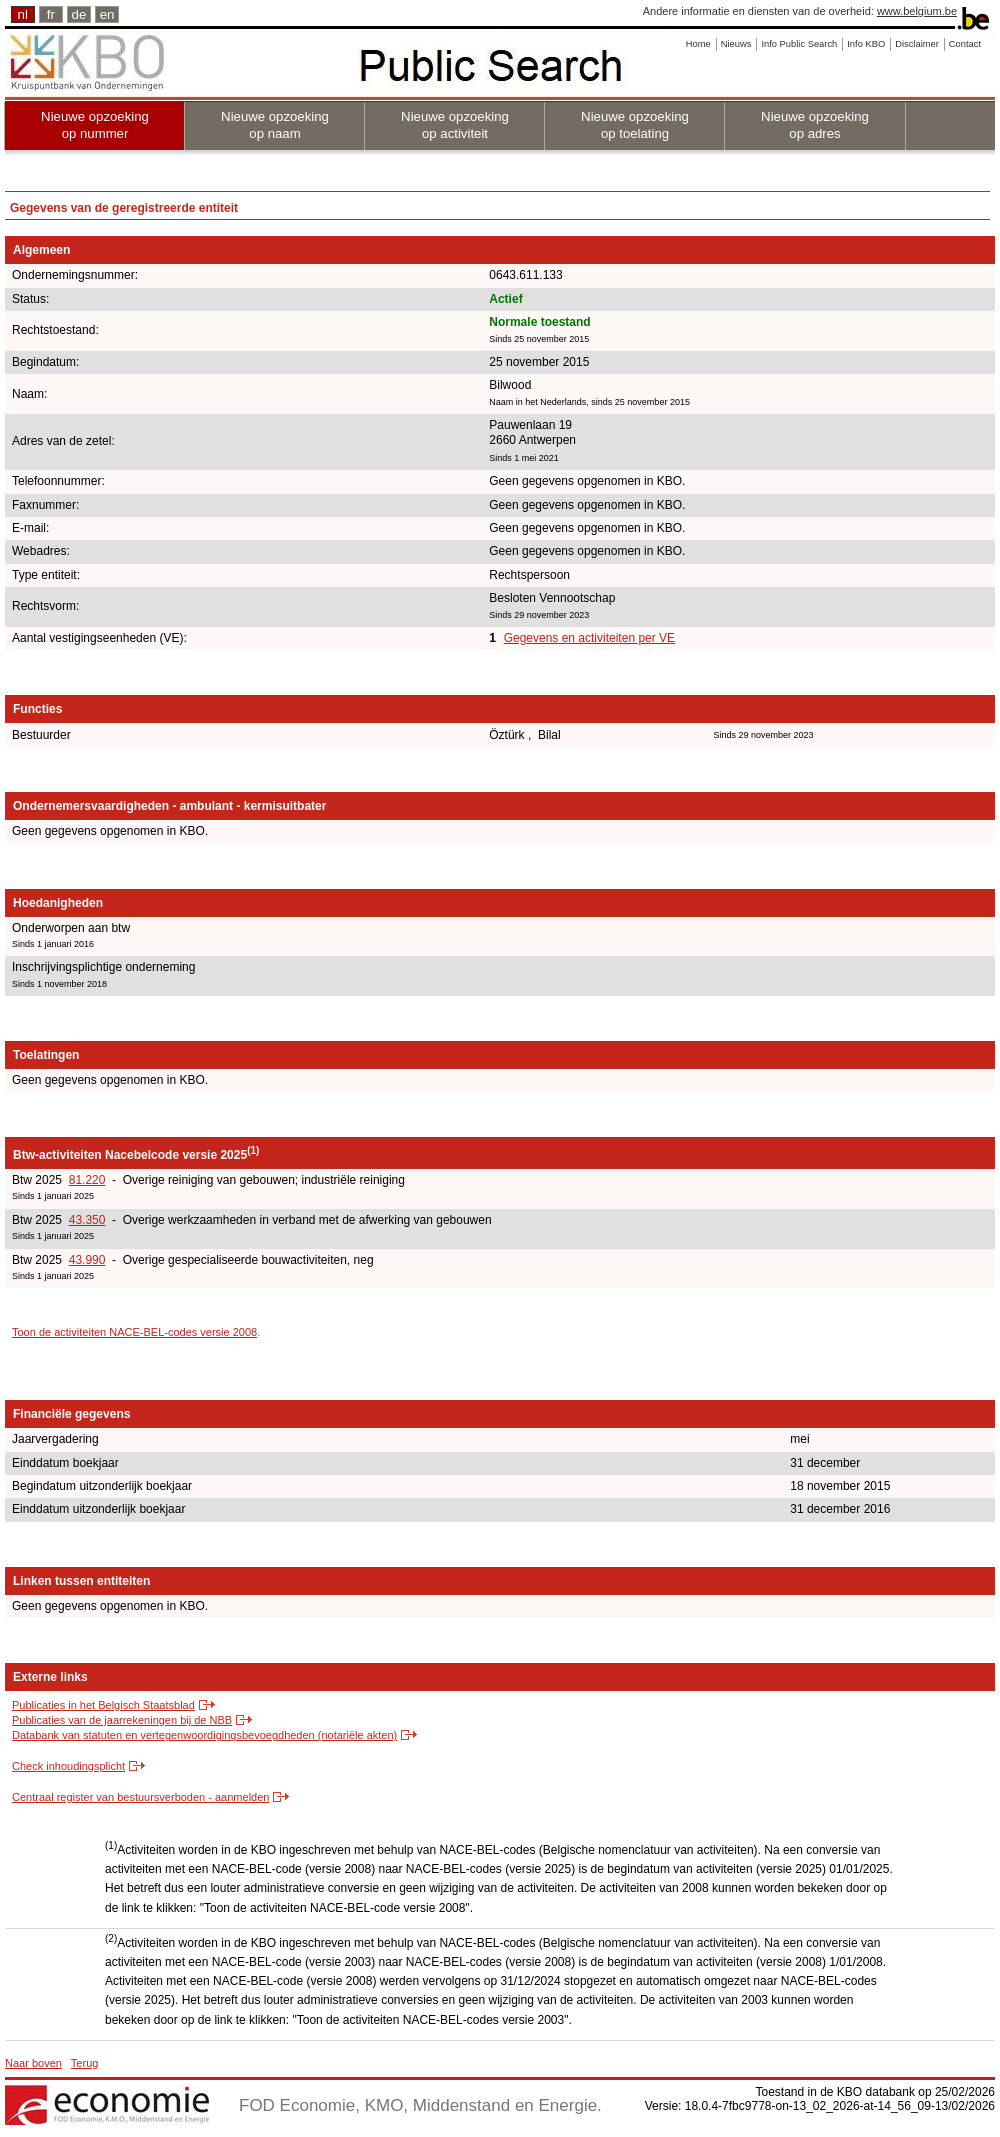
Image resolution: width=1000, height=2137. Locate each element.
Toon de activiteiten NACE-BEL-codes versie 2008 (134, 1332)
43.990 (87, 1260)
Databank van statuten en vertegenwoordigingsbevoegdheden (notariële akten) (204, 1735)
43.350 (87, 1220)
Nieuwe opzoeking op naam (275, 125)
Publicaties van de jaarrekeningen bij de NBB (122, 1720)
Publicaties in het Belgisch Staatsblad (103, 1705)
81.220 (87, 1180)
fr (51, 14)
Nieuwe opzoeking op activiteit (455, 125)
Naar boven (33, 2063)
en (107, 14)
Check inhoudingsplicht (68, 1766)
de (79, 14)
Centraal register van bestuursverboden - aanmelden (140, 1797)
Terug (85, 2063)
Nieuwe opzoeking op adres (815, 125)
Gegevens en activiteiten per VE (589, 638)
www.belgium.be (917, 11)
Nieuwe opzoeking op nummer (95, 125)
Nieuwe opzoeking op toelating (635, 125)
